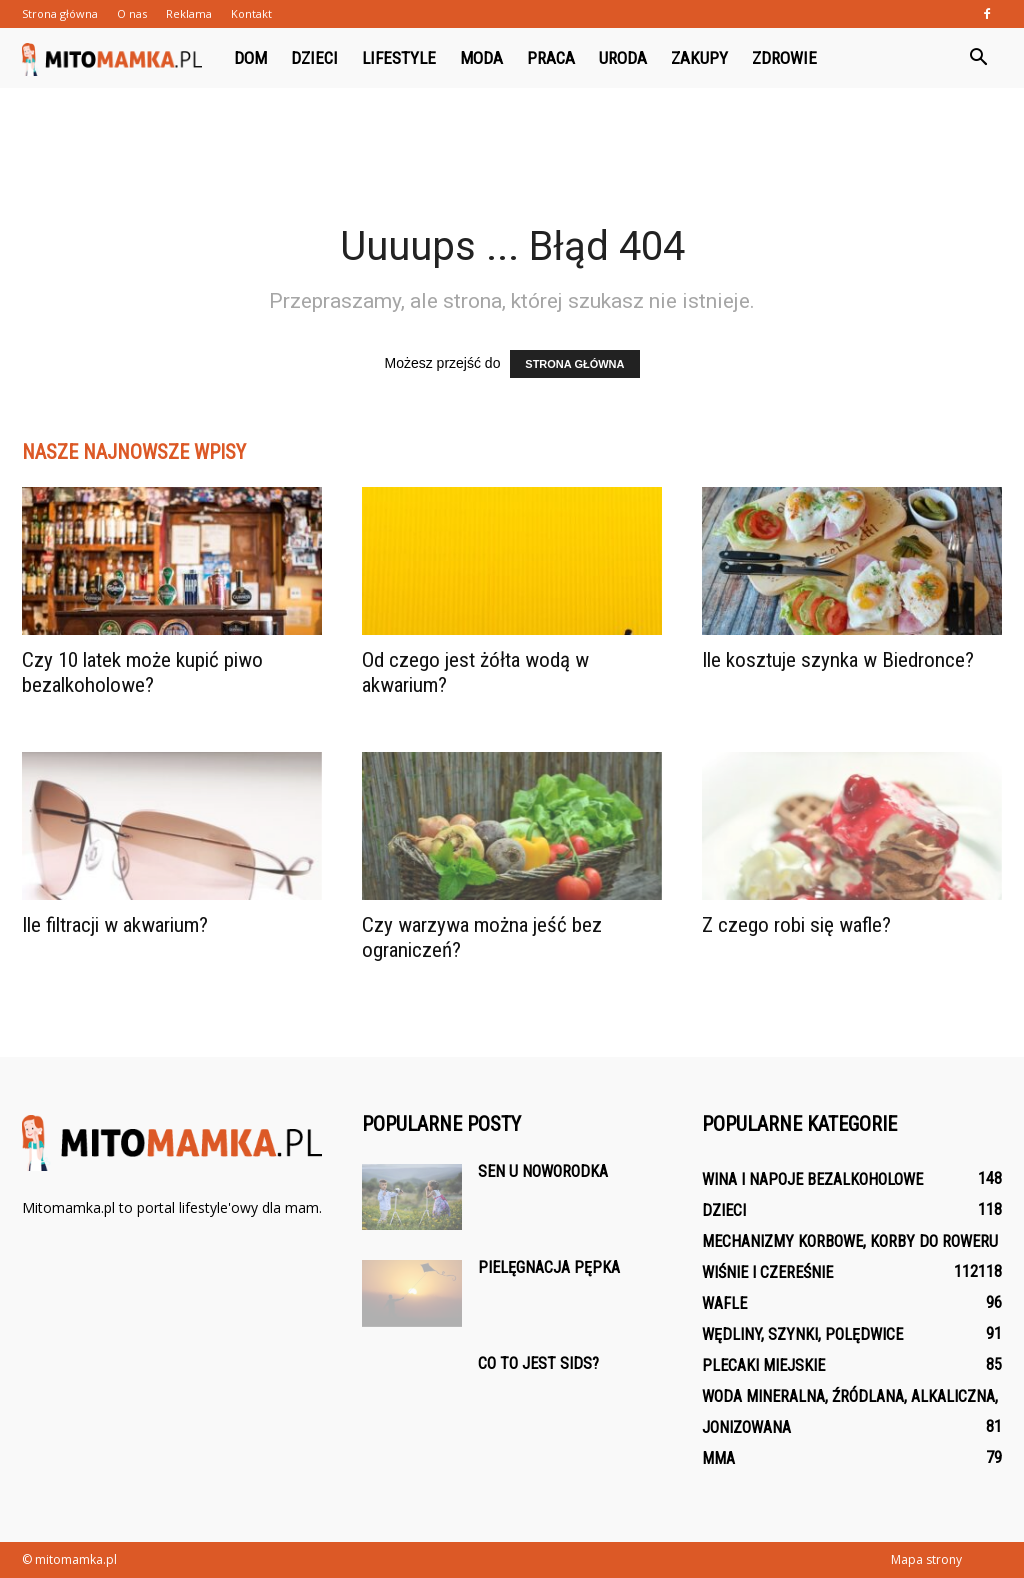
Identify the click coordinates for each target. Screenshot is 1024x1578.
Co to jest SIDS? (538, 1363)
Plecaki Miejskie (763, 1365)
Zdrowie (784, 58)
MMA (718, 1458)
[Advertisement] (512, 142)
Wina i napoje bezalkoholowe (812, 1179)
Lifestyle (399, 58)
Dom (250, 58)
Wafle (724, 1303)
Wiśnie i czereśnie (767, 1272)
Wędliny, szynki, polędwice (802, 1334)
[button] (978, 58)
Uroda (623, 58)
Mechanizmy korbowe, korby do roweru (850, 1241)
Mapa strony (926, 1559)
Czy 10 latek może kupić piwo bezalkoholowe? (142, 672)
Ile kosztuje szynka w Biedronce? (838, 660)
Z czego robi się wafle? (796, 925)
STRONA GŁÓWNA (574, 364)
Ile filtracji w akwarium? (115, 925)
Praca (551, 58)
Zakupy (699, 58)
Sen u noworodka (543, 1171)
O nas (132, 13)
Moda (481, 58)
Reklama (189, 13)
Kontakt (251, 13)
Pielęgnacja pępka (549, 1267)
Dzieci (314, 58)
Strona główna (60, 13)
